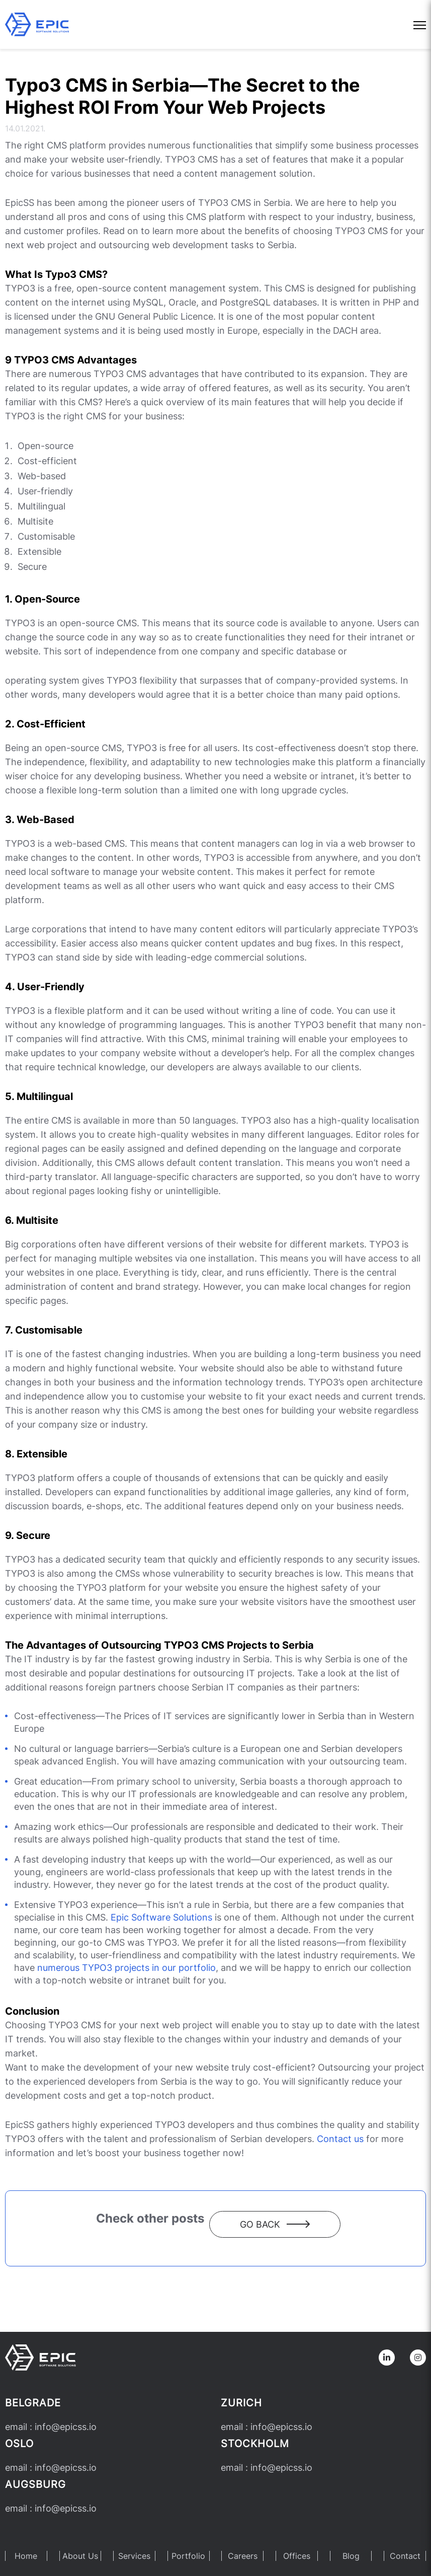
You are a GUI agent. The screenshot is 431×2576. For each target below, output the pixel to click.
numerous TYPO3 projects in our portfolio (126, 1967)
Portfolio (188, 2556)
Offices (296, 2556)
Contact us (340, 2138)
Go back (275, 2224)
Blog (351, 2556)
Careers (242, 2556)
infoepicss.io (66, 2426)
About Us (80, 2556)
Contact (405, 2556)
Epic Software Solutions (161, 1917)
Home (26, 2556)
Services (134, 2556)
